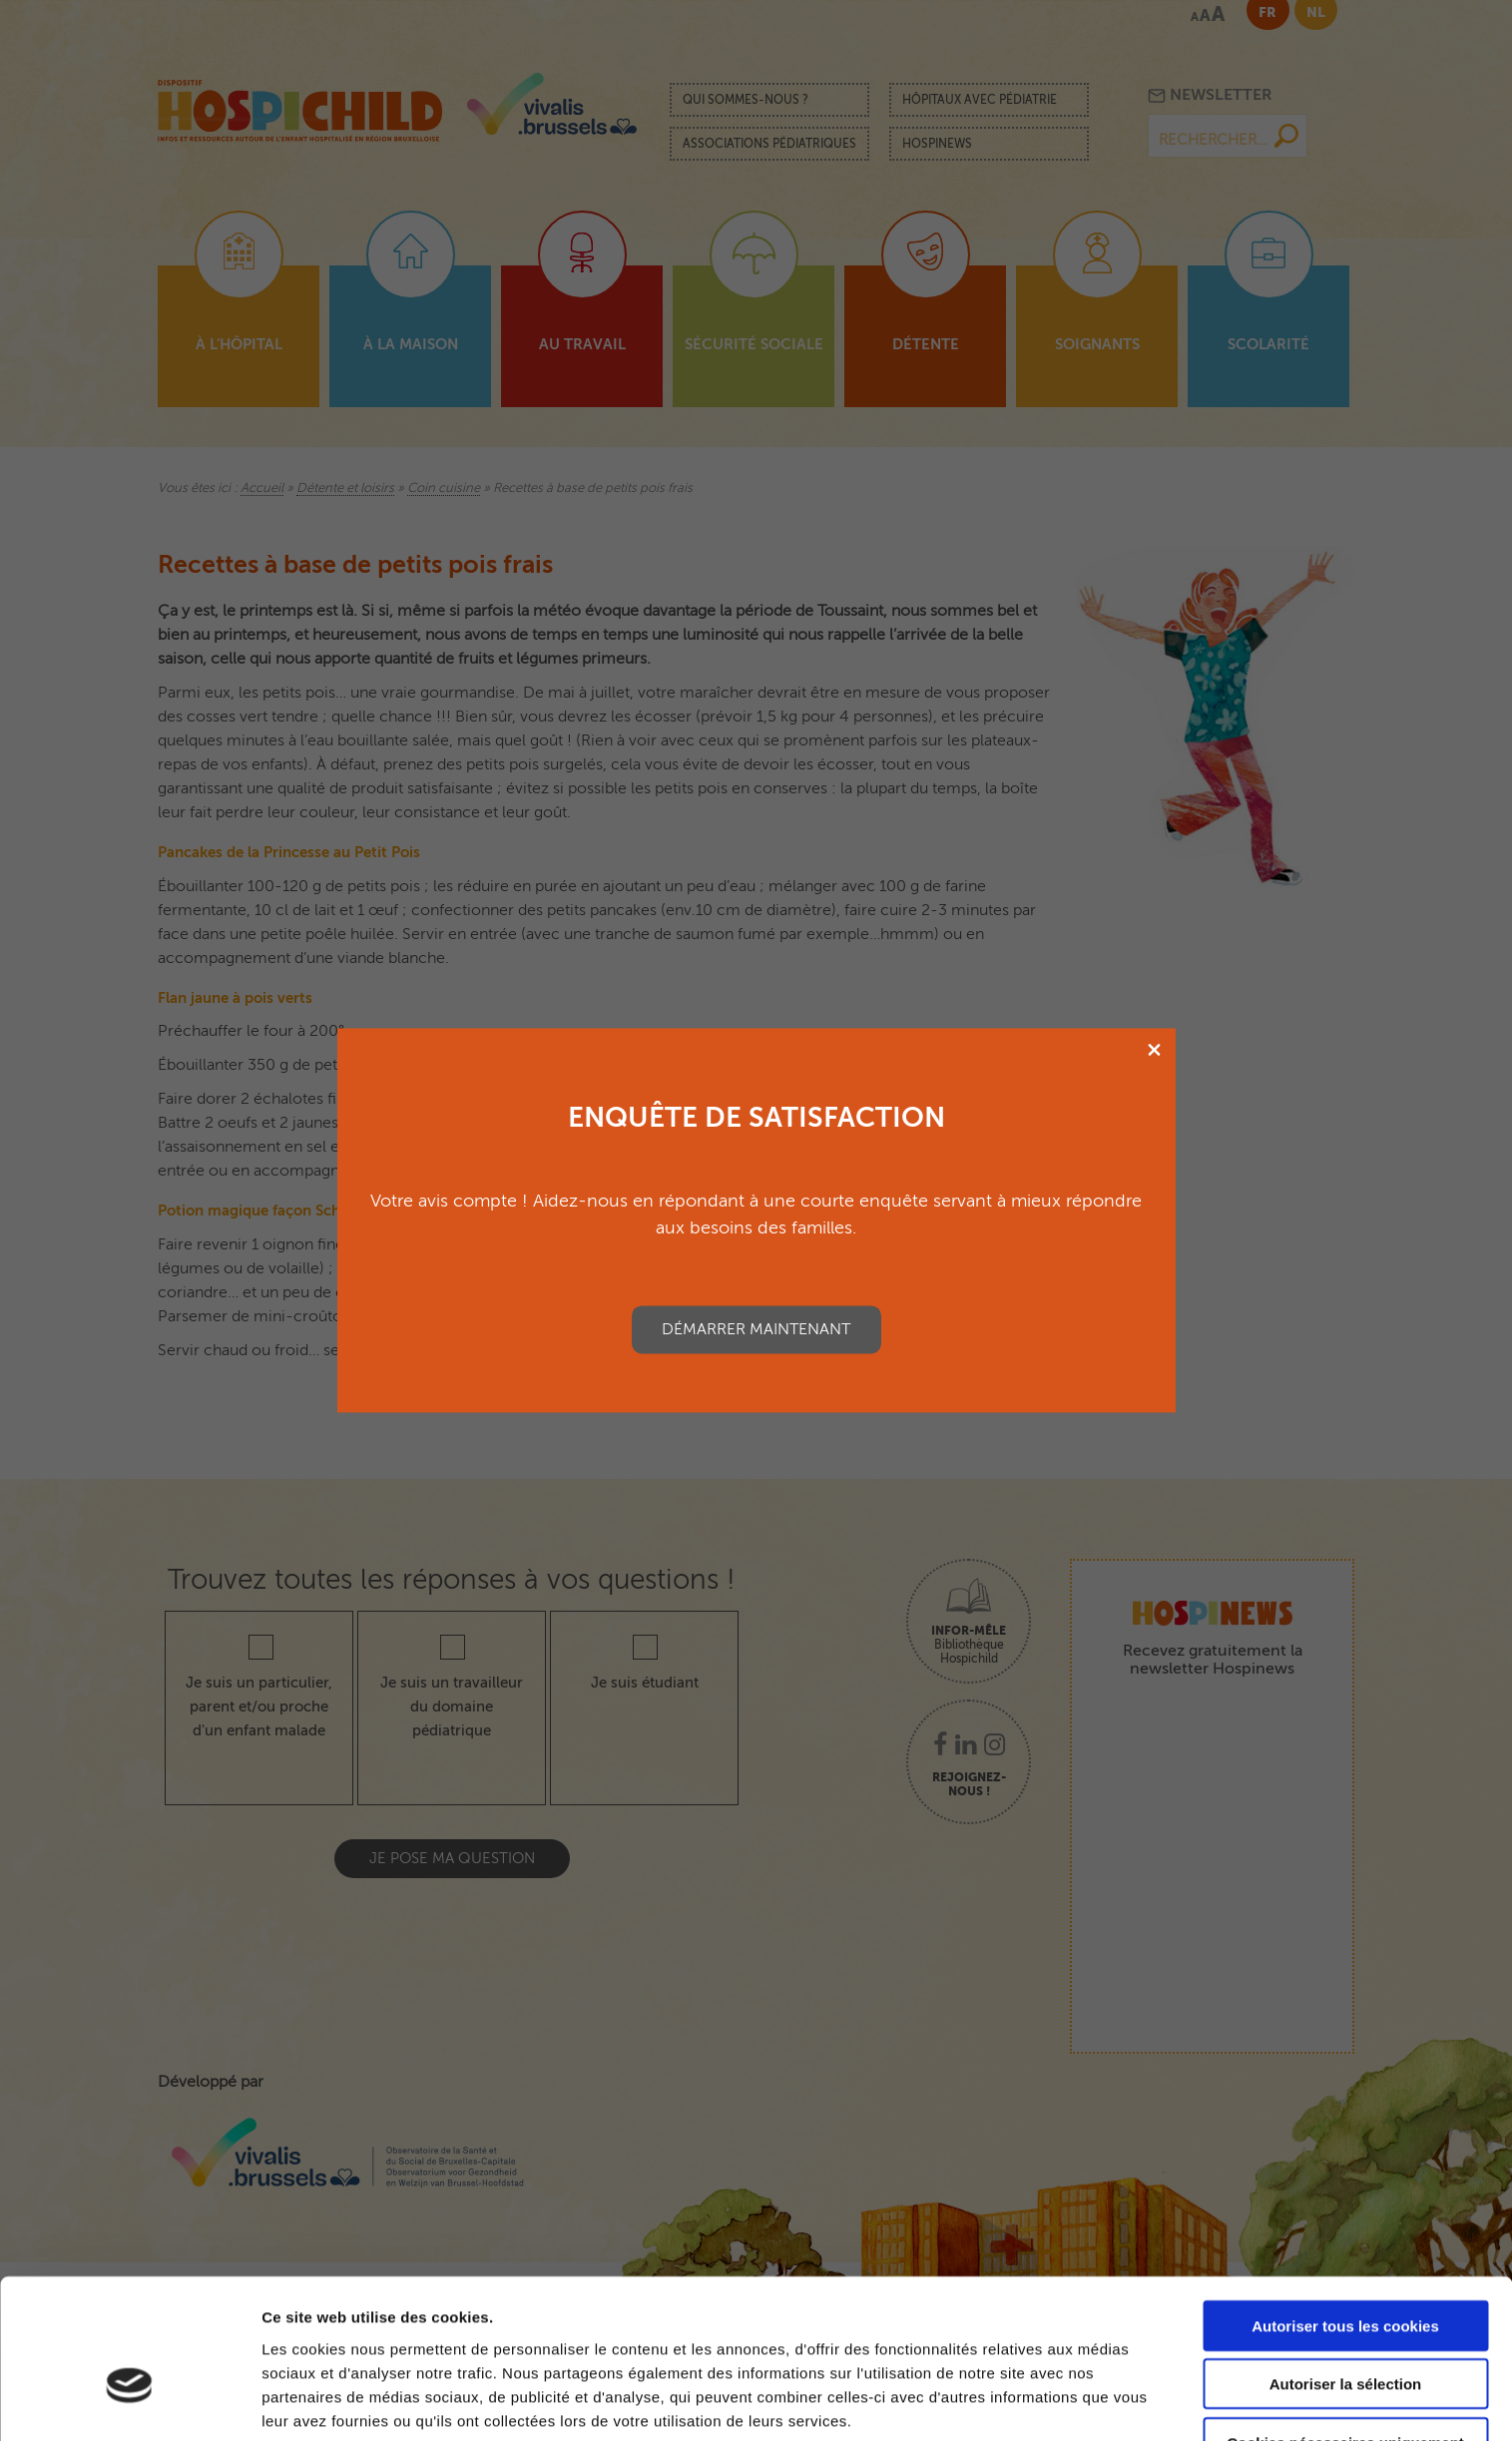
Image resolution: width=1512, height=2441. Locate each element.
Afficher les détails (328, 2401)
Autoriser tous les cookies (1345, 2211)
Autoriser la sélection (1345, 2270)
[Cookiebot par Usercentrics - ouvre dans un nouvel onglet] (129, 2402)
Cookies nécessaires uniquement (1345, 2328)
